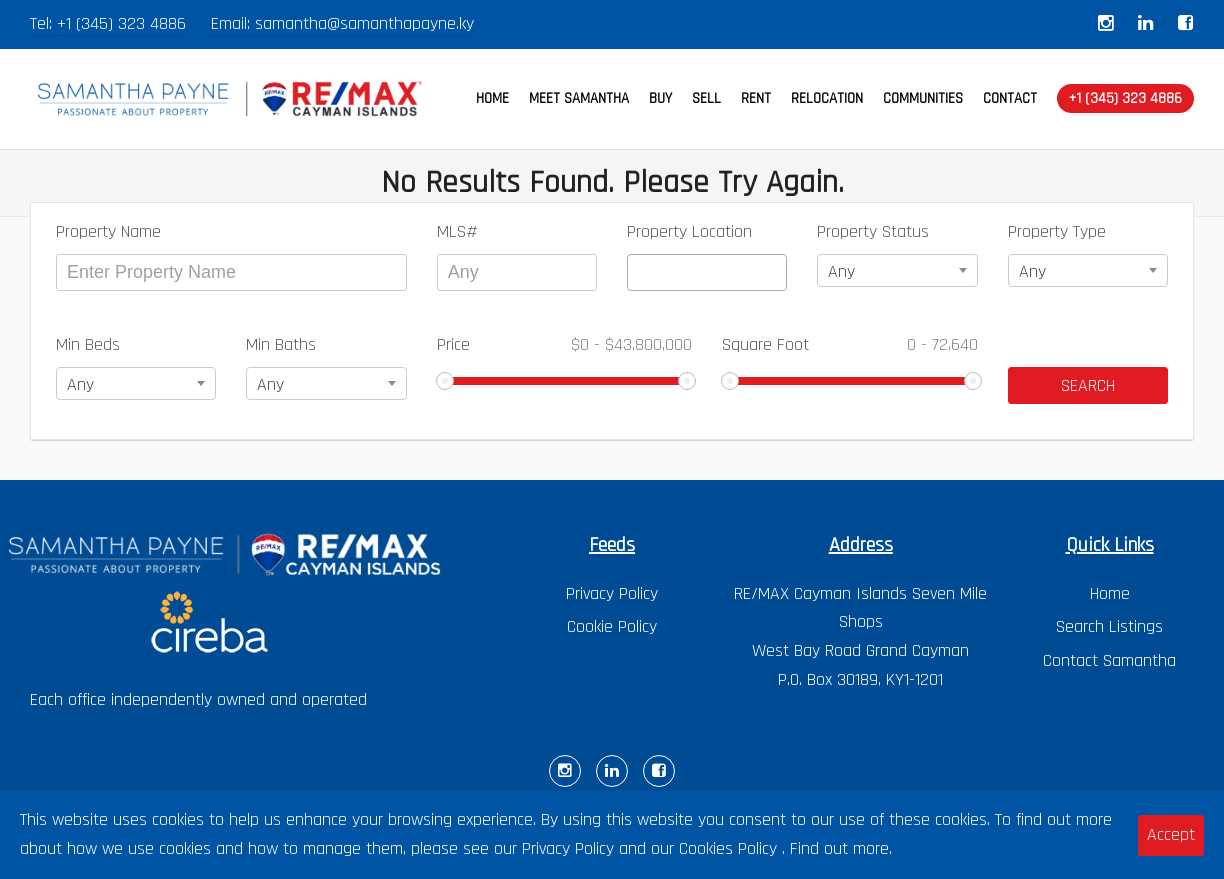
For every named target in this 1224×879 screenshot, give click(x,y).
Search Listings (1109, 626)
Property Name (108, 231)
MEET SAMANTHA (579, 98)
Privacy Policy (612, 593)
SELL (706, 98)
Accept (1171, 834)
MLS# (457, 231)
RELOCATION (827, 98)
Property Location (689, 231)
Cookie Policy (612, 626)
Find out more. (841, 848)
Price (565, 344)
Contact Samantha (1109, 660)
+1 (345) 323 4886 (121, 23)
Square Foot (850, 344)
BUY (660, 98)
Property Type (1057, 231)
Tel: (43, 23)
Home (1110, 593)
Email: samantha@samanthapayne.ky (342, 23)
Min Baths (281, 344)
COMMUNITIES (923, 98)
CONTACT (1010, 98)
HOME (492, 98)
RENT (756, 98)
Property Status (873, 231)
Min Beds (88, 344)
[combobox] (707, 272)
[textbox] (640, 272)
